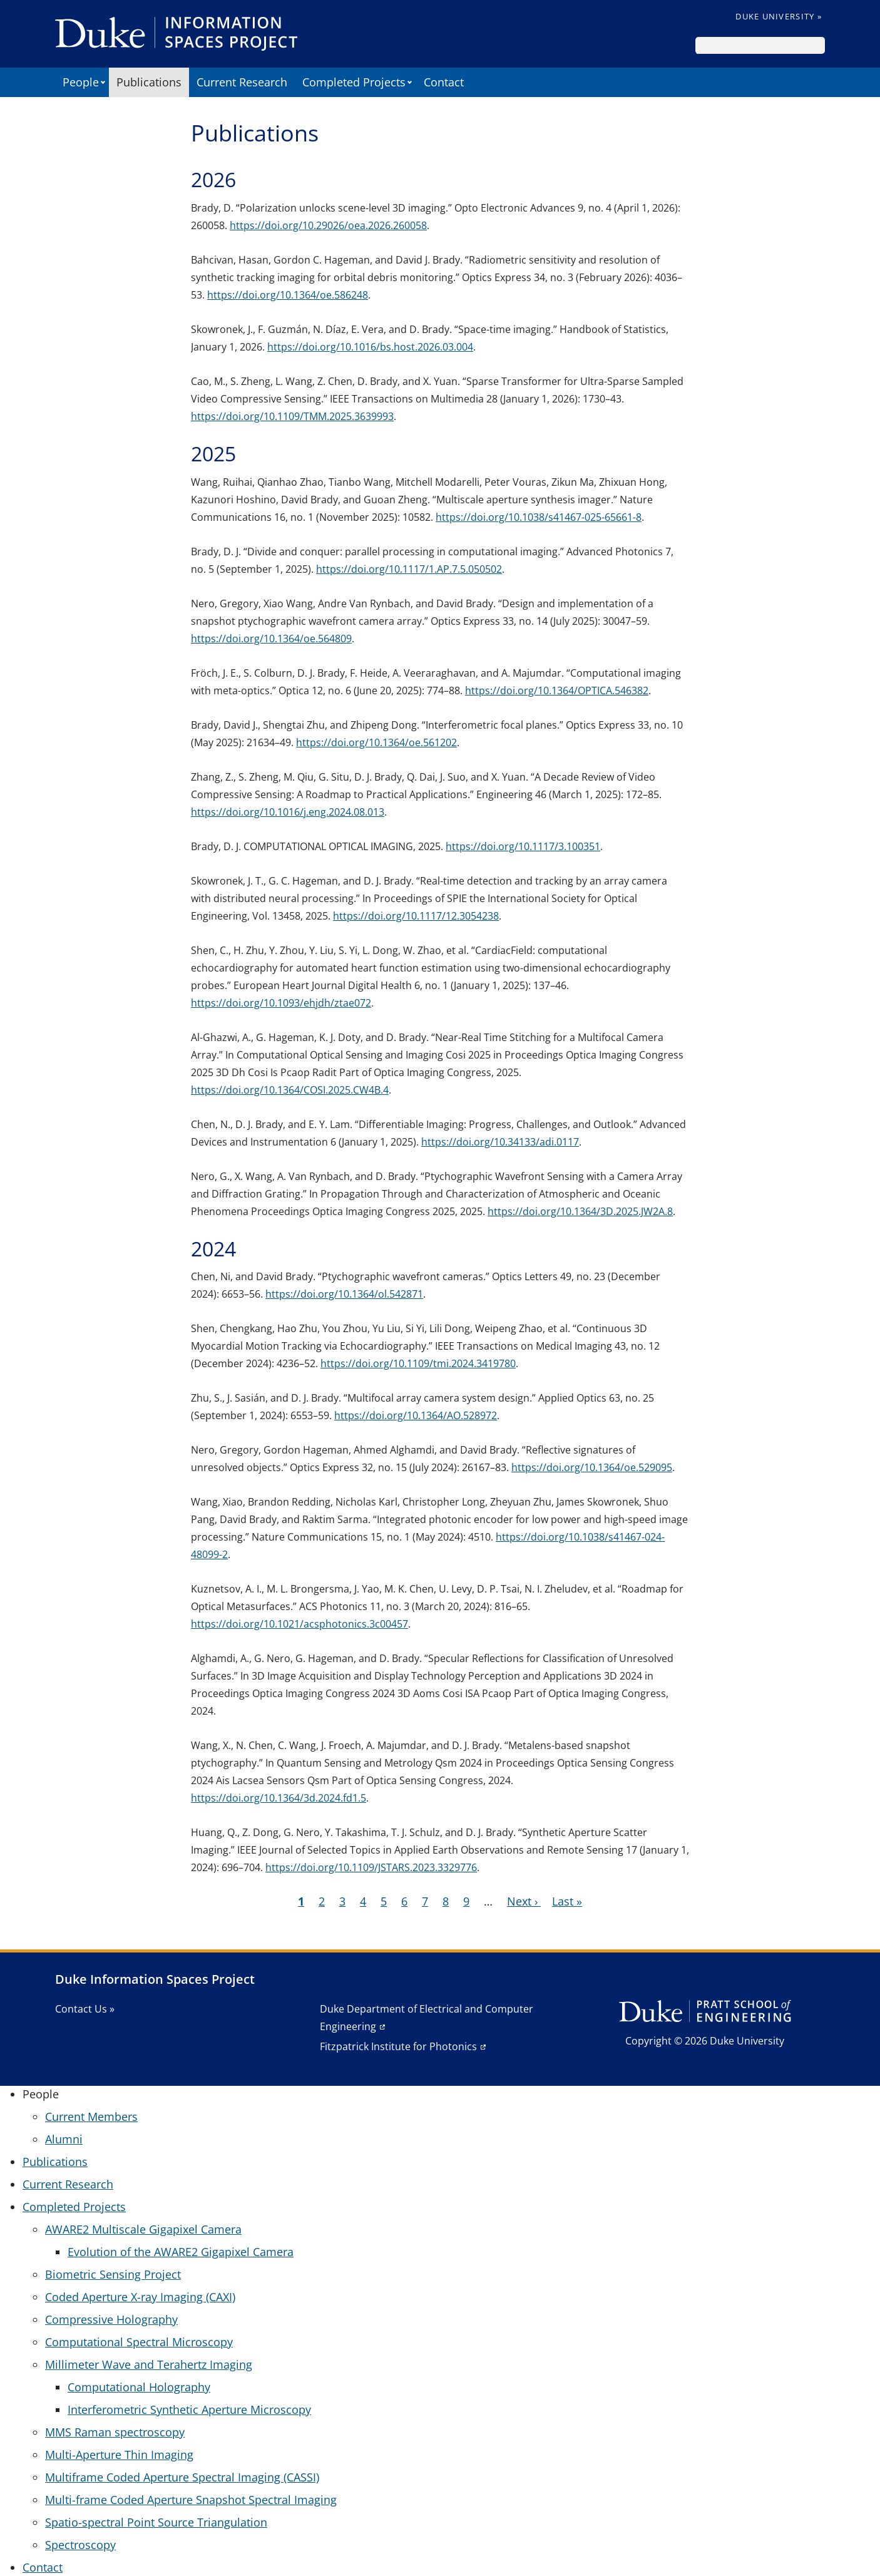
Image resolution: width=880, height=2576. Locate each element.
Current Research (242, 82)
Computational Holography (139, 2386)
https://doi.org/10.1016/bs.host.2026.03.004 (370, 347)
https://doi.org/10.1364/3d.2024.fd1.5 (278, 1798)
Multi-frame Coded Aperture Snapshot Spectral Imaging (191, 2499)
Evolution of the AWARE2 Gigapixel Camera (181, 2251)
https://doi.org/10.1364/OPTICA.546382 (556, 690)
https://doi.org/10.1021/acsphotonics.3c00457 (299, 1624)
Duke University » (778, 16)
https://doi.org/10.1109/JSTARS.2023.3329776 (371, 1867)
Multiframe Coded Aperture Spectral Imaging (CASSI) (182, 2477)
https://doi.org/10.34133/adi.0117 (500, 1142)
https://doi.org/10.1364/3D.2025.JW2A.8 (580, 1211)
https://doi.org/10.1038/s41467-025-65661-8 (539, 517)
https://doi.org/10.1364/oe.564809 (271, 638)
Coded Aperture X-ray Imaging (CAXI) (140, 2296)
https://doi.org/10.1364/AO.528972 (415, 1415)
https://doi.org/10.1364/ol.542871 (344, 1294)
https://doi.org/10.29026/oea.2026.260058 (328, 225)
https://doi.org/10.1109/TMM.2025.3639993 (292, 416)
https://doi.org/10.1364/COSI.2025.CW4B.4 (290, 1090)
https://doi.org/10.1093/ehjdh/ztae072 (281, 1003)
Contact (444, 82)
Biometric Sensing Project (113, 2274)
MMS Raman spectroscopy (115, 2432)
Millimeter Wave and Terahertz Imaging (148, 2364)
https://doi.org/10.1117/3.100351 (523, 846)
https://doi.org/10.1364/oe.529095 (591, 1467)
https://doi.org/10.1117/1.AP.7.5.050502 (409, 569)
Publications (149, 82)
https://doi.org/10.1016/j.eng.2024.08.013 (287, 812)
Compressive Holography (111, 2319)
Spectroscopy (80, 2544)
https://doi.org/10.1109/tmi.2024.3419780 (418, 1363)
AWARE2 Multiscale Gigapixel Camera (143, 2229)
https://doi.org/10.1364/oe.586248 (287, 295)
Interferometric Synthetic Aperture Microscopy (189, 2409)
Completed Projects (354, 82)
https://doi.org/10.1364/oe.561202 (376, 742)
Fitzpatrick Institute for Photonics (398, 2046)
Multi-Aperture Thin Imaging (119, 2454)
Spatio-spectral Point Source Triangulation (156, 2522)
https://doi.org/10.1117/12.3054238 (416, 916)
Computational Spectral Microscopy (139, 2341)
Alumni (64, 2139)
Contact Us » (85, 2009)
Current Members (91, 2116)
